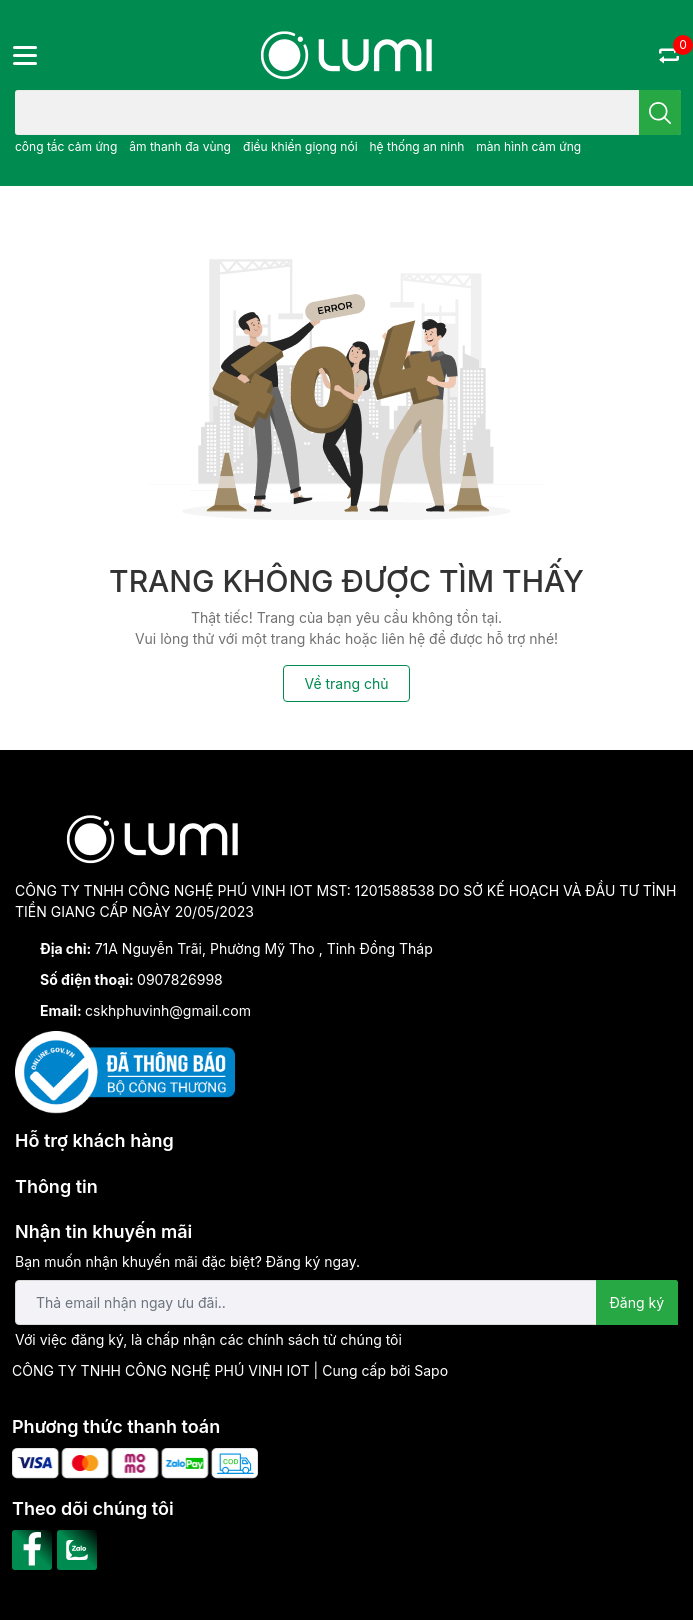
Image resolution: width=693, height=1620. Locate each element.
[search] (660, 112)
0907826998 (180, 979)
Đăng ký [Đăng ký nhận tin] (637, 1302)
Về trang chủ (346, 683)
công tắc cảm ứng (66, 146)
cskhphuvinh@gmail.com (168, 1010)
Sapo (431, 1370)
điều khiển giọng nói (300, 146)
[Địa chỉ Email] (346, 1302)
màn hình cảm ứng (528, 146)
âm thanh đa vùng (180, 146)
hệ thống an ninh (416, 146)
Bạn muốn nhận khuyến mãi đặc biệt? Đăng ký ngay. (187, 1261)
